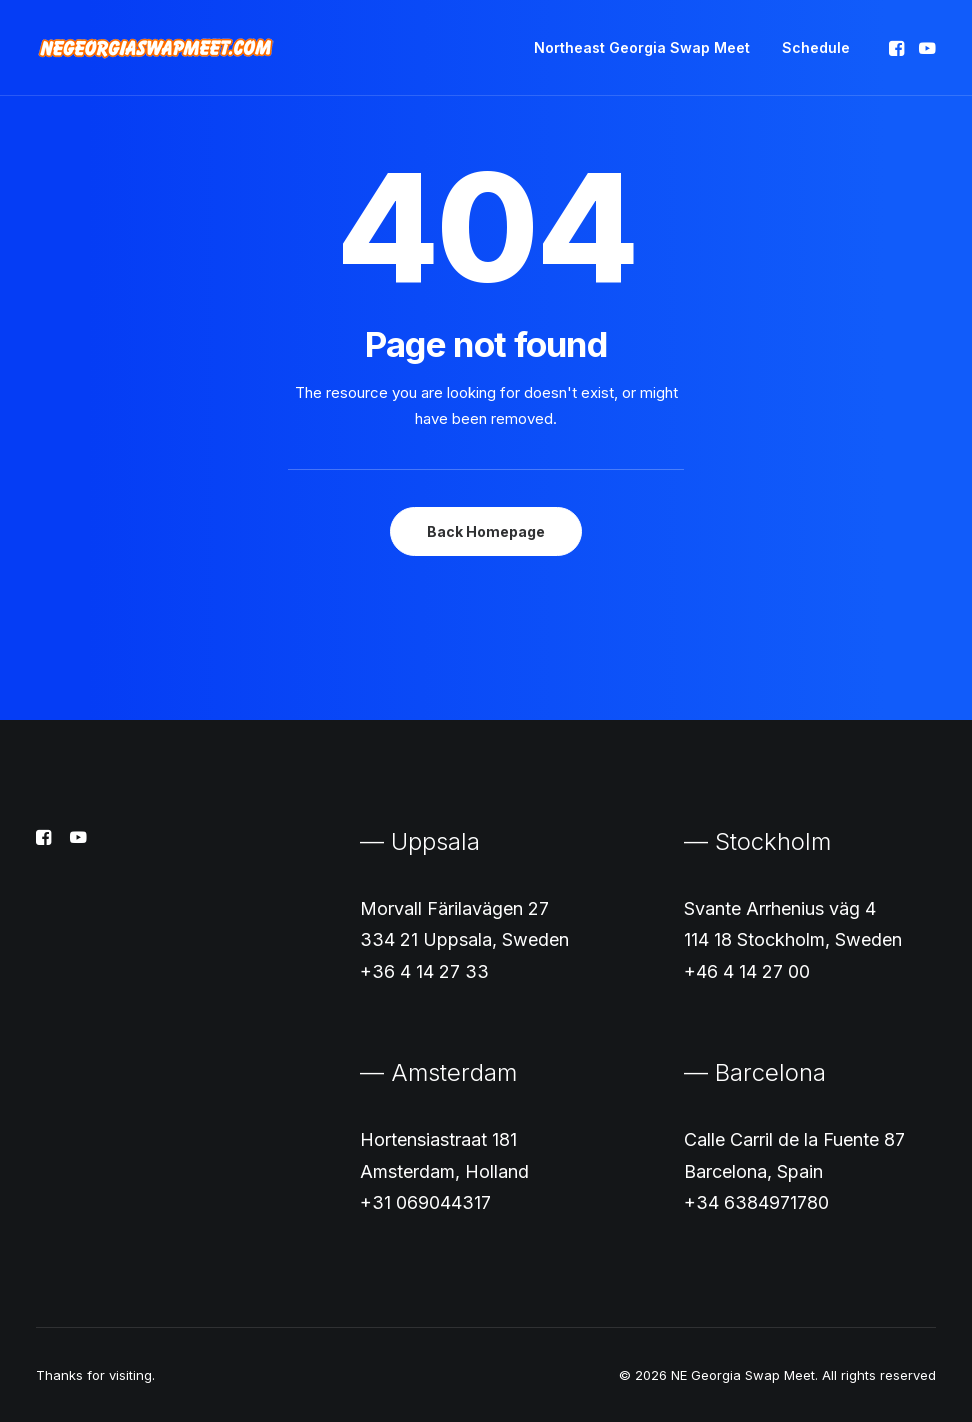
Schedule (816, 47)
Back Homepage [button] (486, 531)
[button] (898, 48)
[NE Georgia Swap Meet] (156, 48)
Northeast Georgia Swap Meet (642, 47)
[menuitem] (642, 48)
